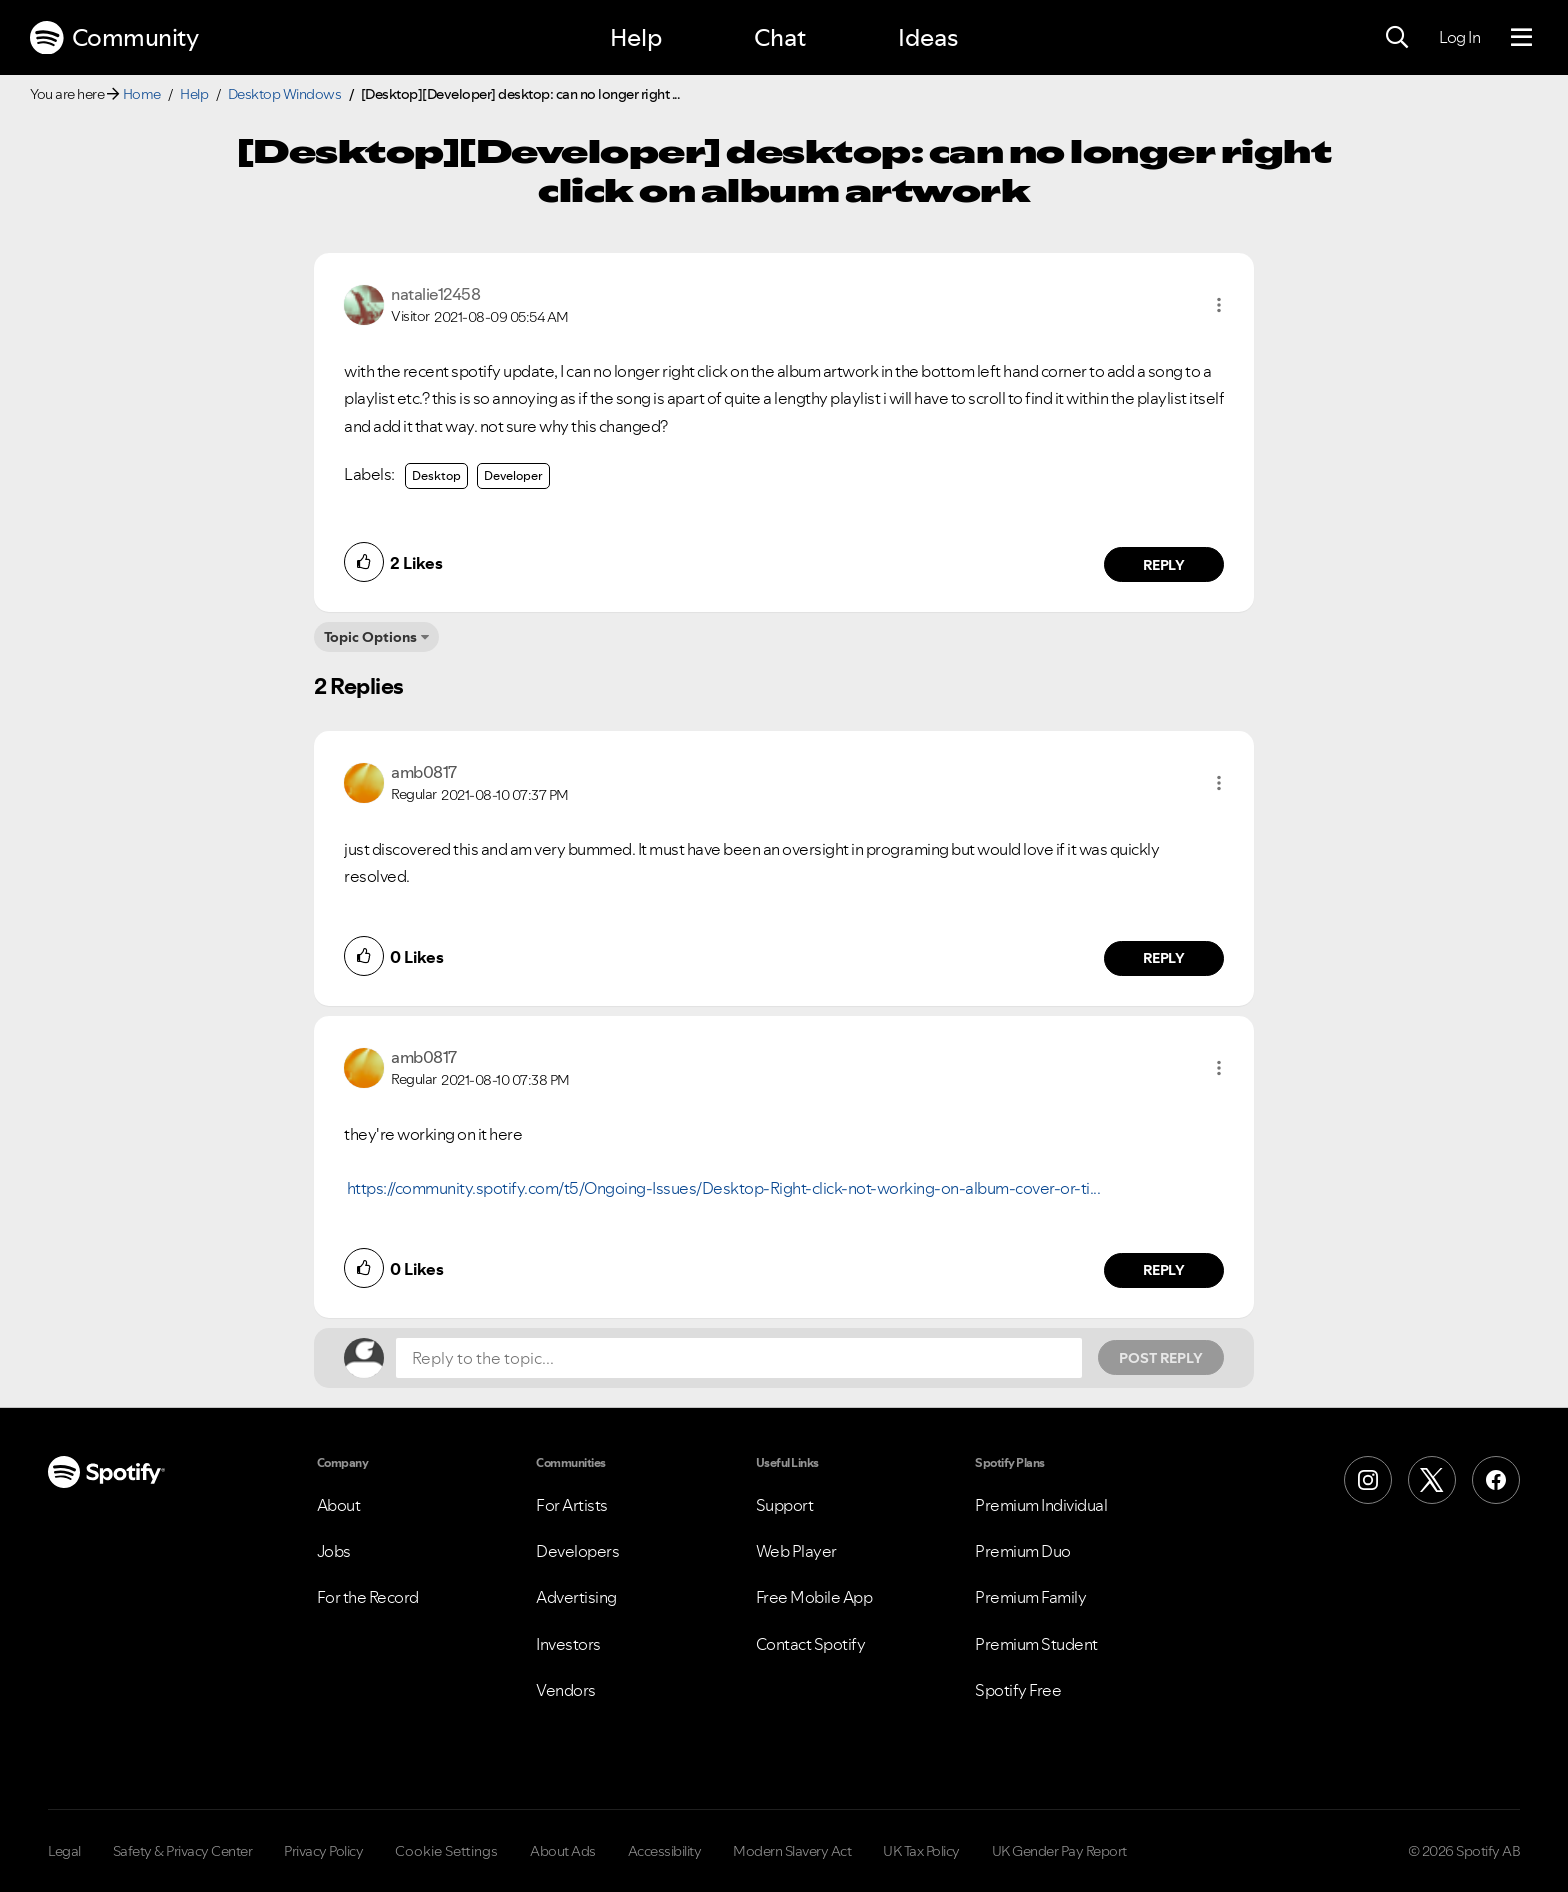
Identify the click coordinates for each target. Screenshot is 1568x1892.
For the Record (368, 1597)
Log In (1459, 37)
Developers (577, 1551)
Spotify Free (1018, 1690)
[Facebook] (1496, 1480)
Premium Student (1036, 1644)
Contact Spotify (811, 1644)
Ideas (928, 37)
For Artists (572, 1505)
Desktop (436, 475)
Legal (64, 1851)
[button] (1219, 305)
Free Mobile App (814, 1597)
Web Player (796, 1551)
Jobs (334, 1551)
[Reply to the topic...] (739, 1358)
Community (114, 38)
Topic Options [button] (370, 637)
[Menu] (1521, 38)
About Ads (563, 1851)
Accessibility (665, 1851)
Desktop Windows (285, 94)
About (339, 1505)
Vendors (566, 1690)
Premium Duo (1023, 1551)
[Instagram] (1368, 1480)
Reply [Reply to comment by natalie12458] (1164, 565)
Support (785, 1505)
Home (142, 94)
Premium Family (1030, 1597)
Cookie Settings (446, 1851)
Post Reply (1161, 1358)
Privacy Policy (323, 1851)
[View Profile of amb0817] (424, 772)
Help (636, 37)
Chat (780, 37)
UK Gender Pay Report (1059, 1851)
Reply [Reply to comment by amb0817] (1164, 958)
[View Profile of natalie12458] (435, 294)
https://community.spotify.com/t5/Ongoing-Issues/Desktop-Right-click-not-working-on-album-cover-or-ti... (724, 1188)
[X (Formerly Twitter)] (1432, 1480)
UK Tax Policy (921, 1851)
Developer (513, 475)
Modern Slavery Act (792, 1851)
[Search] (1397, 38)
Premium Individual (1041, 1505)
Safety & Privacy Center (183, 1851)
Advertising (576, 1597)
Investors (568, 1644)
